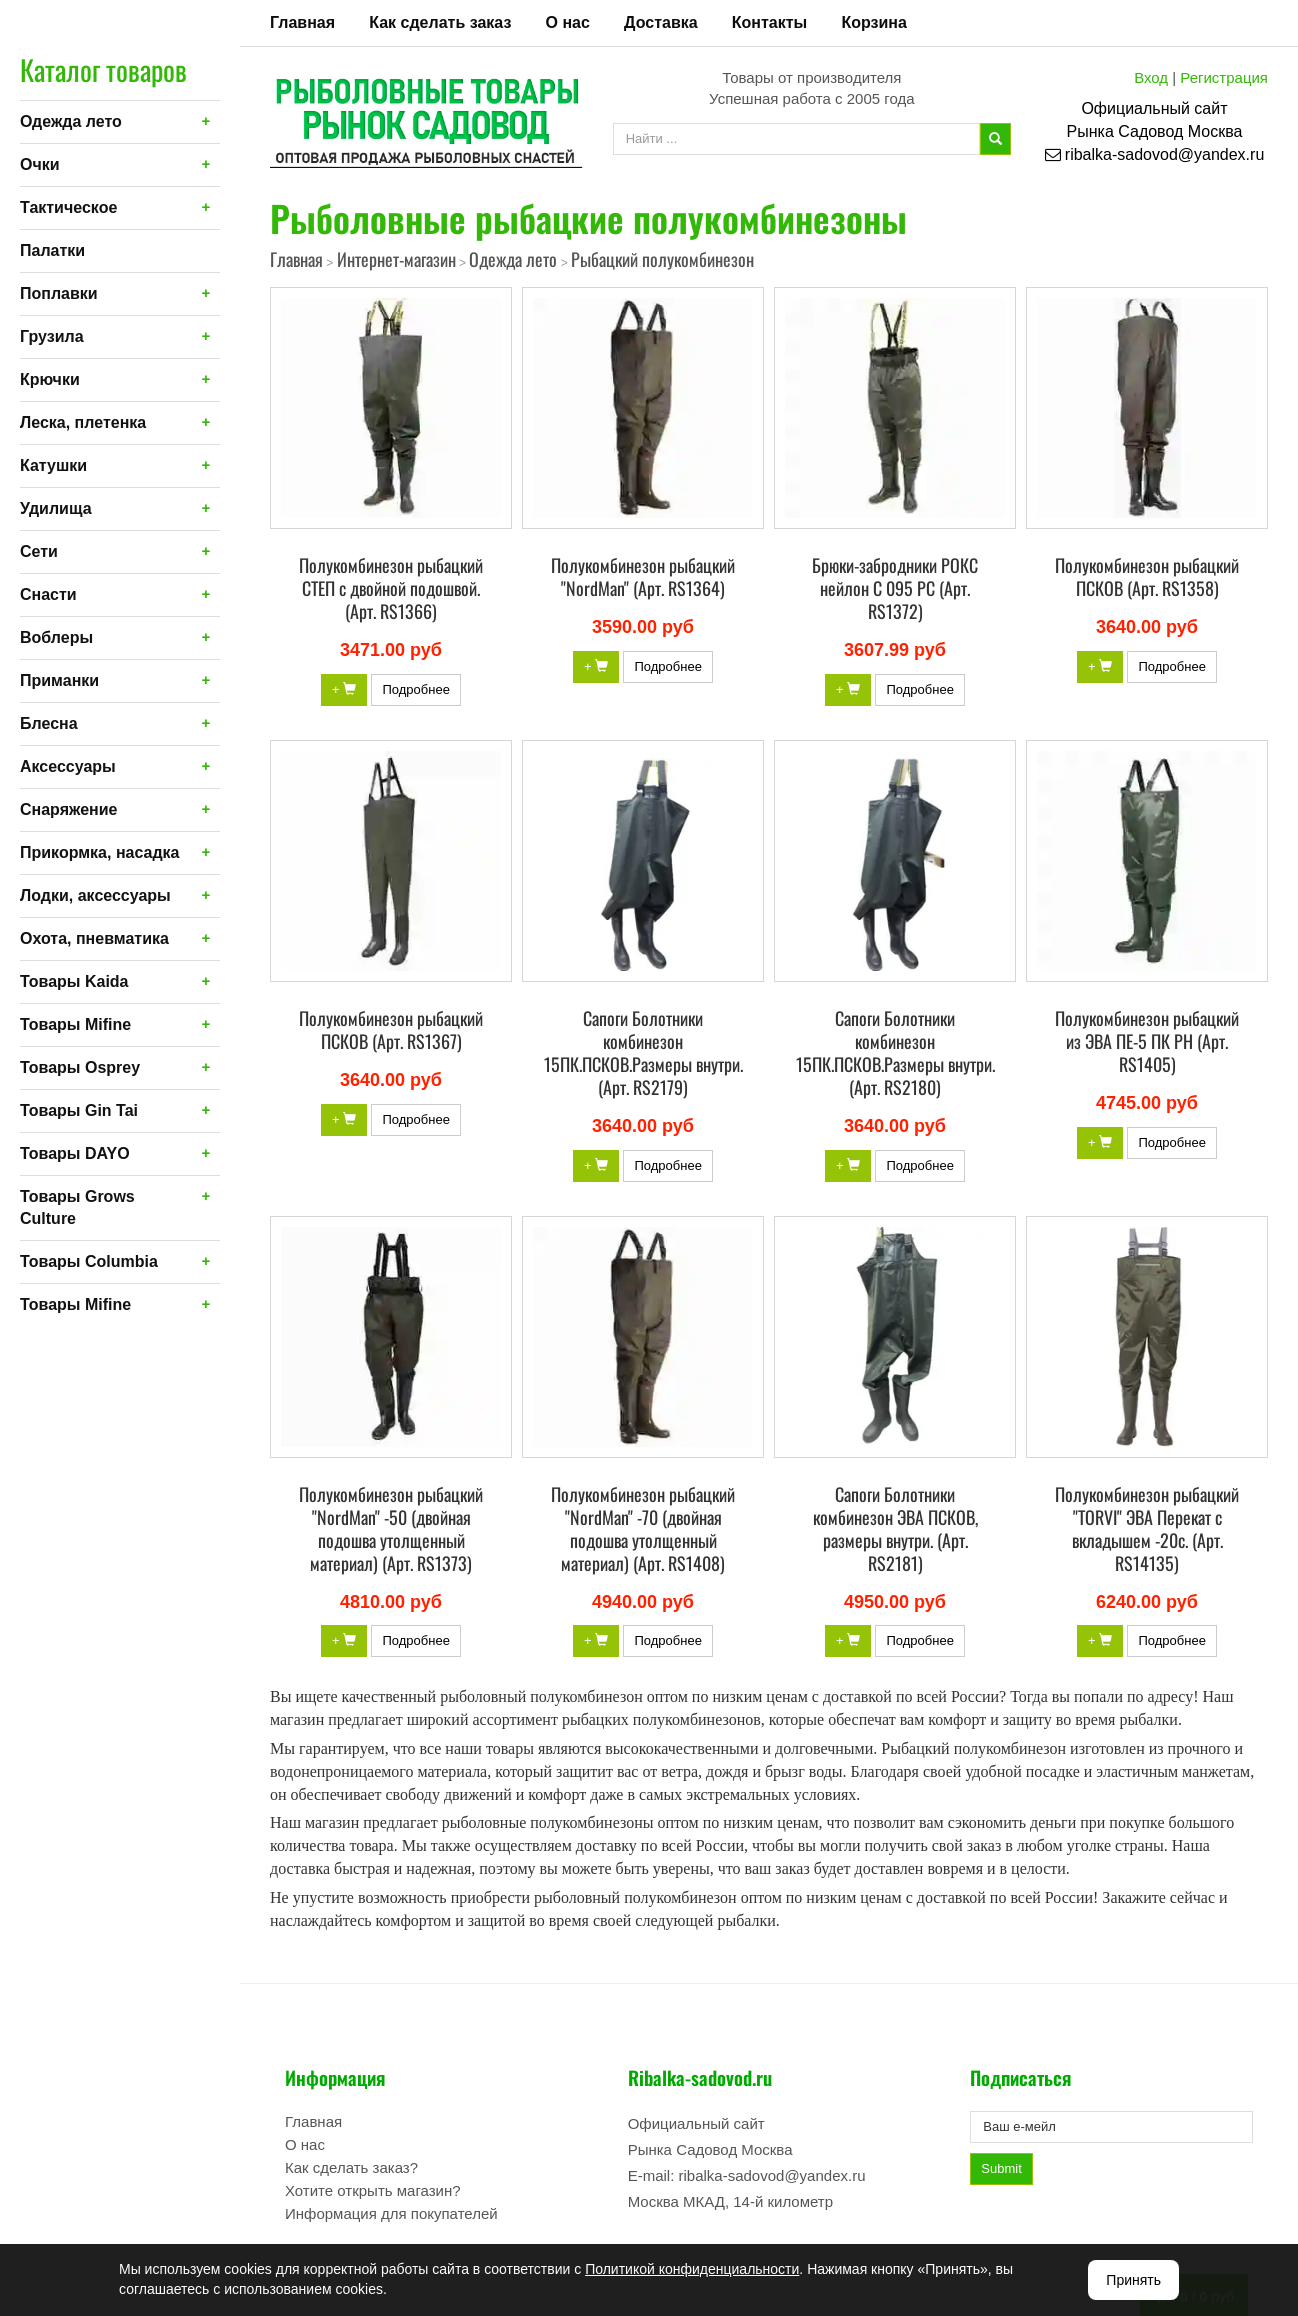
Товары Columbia (89, 1261)
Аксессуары (68, 766)
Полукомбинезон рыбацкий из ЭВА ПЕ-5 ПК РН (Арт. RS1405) (1147, 1041)
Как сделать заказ (440, 22)
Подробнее (415, 689)
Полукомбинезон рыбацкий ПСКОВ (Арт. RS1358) (1147, 576)
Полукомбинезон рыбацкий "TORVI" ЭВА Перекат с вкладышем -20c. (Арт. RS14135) (1147, 1528)
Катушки (53, 465)
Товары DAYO (75, 1153)
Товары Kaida (74, 981)
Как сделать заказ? (351, 2167)
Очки (40, 164)
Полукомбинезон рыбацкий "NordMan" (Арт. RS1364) (643, 576)
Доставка (661, 22)
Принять (1133, 2280)
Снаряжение (68, 809)
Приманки (59, 680)
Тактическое (68, 207)
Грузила (52, 336)
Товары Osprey (80, 1067)
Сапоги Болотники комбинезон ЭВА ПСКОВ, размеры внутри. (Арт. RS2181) (895, 1528)
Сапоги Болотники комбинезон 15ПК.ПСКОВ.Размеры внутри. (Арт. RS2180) (895, 1052)
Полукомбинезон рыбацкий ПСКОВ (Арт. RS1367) (391, 1029)
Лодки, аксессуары (95, 895)
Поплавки (59, 293)
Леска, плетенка (83, 422)
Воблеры (56, 637)
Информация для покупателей (391, 2213)
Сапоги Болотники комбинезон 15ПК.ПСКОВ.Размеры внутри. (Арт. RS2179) (643, 1052)
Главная (302, 22)
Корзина (873, 22)
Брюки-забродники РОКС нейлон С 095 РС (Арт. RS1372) (895, 588)
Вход (1151, 77)
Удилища (56, 508)
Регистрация (1224, 77)
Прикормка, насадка (100, 852)
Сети (39, 551)
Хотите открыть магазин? (373, 2190)
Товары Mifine (75, 1024)
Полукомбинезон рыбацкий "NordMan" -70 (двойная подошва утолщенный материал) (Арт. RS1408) (643, 1528)
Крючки (50, 379)
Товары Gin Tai (79, 1110)
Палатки (52, 250)
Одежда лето (71, 121)
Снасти (48, 594)
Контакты (769, 22)
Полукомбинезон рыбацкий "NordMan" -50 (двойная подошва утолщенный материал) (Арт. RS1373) (391, 1528)
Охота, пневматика (94, 938)
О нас (568, 22)
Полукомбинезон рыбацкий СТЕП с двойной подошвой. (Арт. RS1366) (391, 588)
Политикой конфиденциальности (692, 2269)
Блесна (49, 723)
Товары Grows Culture (77, 1207)
